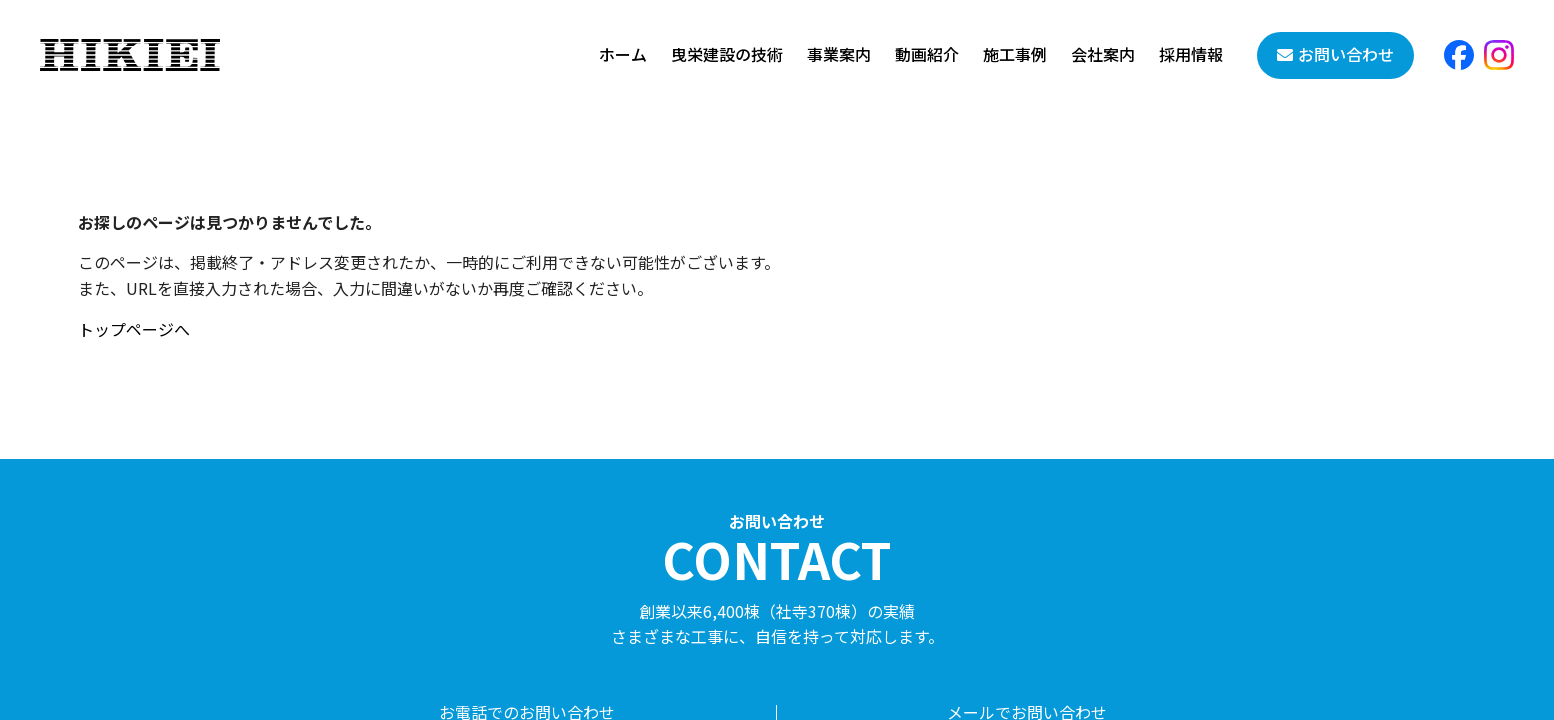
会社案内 (1103, 54)
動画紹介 (927, 54)
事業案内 (839, 54)
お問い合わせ (1346, 54)
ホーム (623, 54)
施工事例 (1015, 54)
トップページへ (134, 329)
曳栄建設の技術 (727, 54)
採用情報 (1191, 54)
